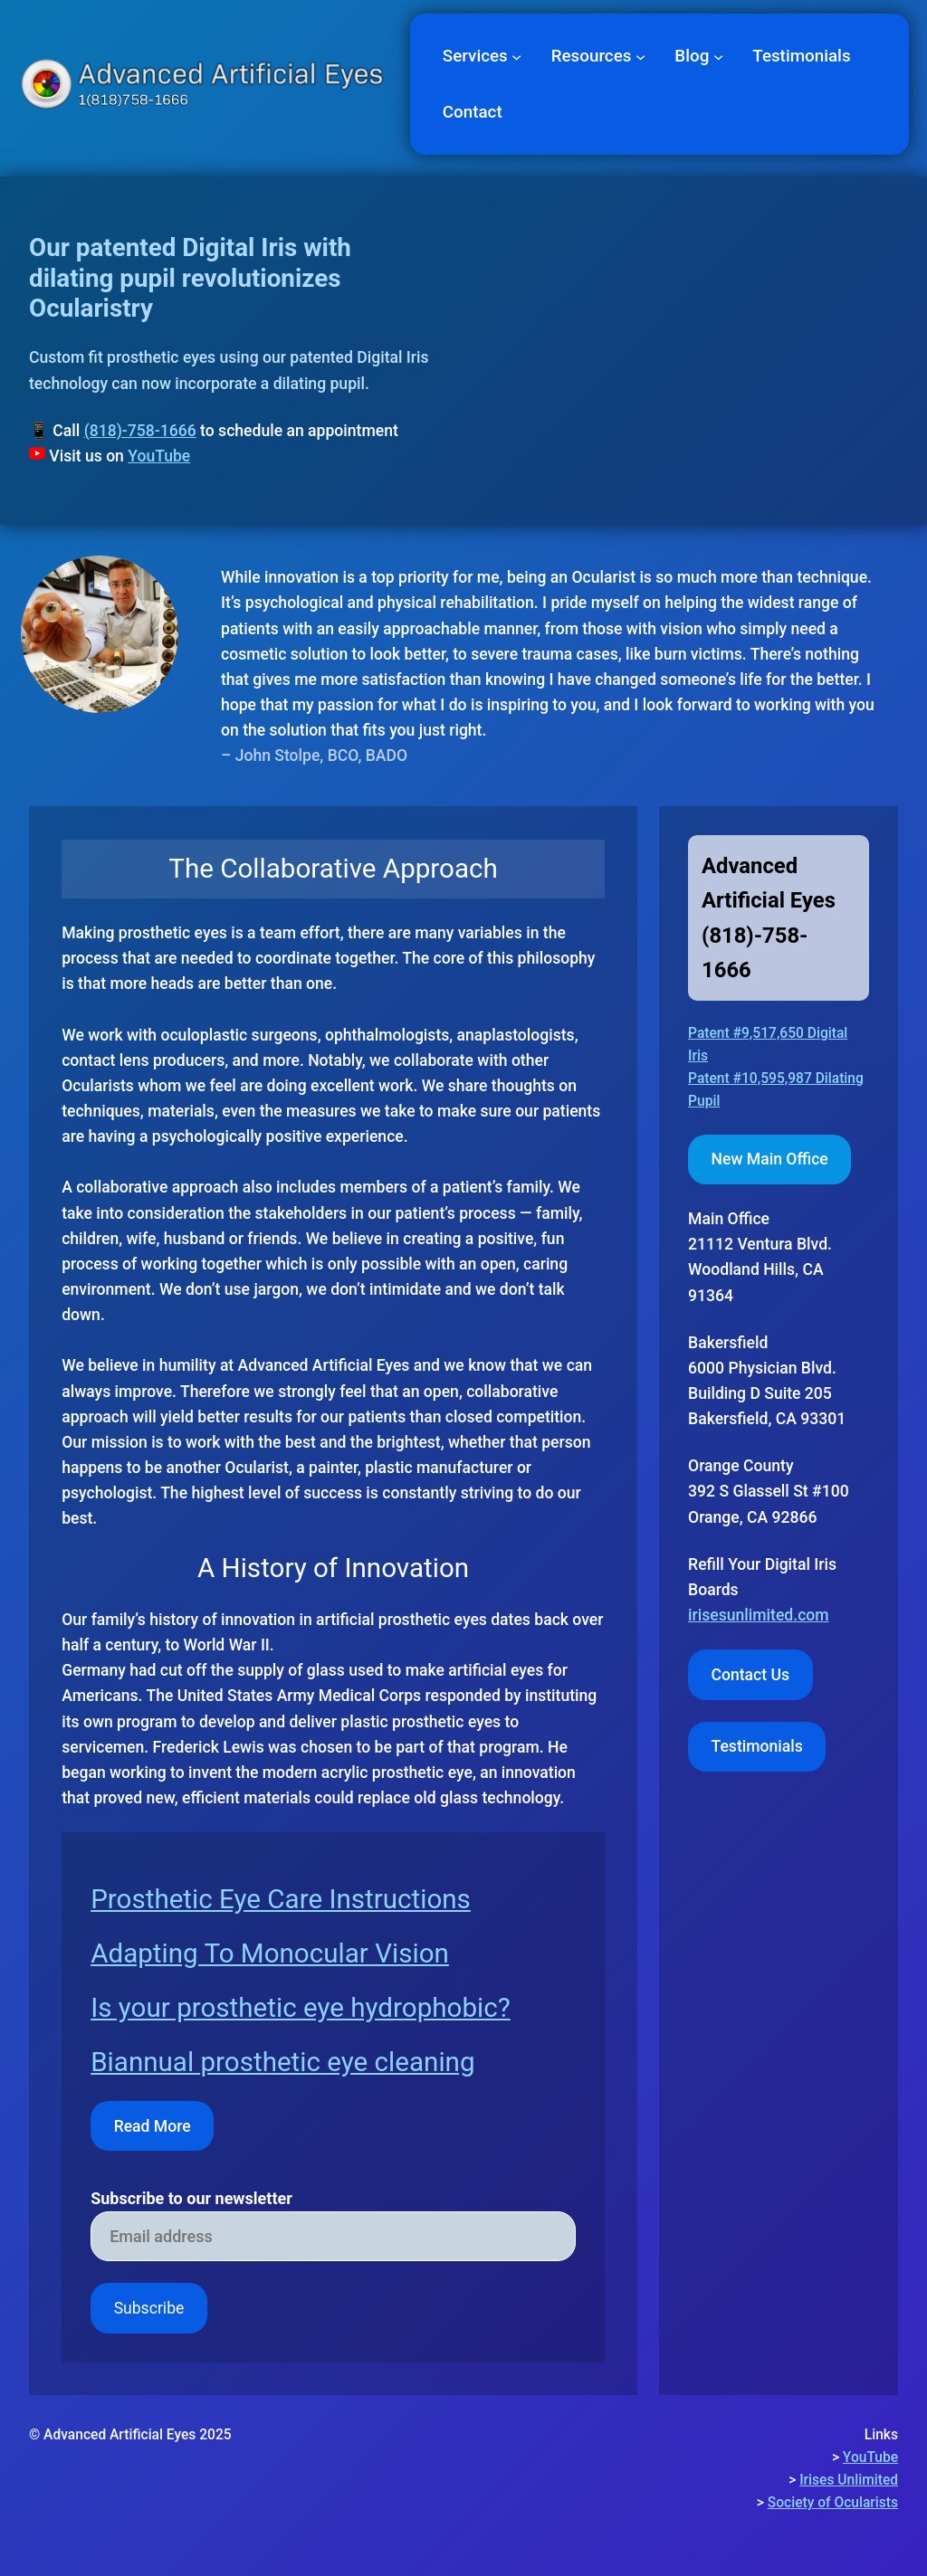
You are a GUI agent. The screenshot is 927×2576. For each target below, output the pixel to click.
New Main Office (770, 1159)
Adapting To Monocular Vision (270, 1953)
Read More (152, 2126)
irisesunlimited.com (758, 1615)
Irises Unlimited (848, 2480)
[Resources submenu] (640, 56)
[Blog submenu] (718, 56)
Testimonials (757, 1746)
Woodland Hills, (743, 1269)
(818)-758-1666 (140, 431)
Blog (691, 56)
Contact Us (751, 1675)
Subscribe (149, 2308)
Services (475, 56)
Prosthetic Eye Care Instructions (281, 1899)
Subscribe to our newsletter (191, 2199)
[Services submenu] (516, 56)
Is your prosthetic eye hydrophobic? (301, 2007)
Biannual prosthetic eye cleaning (282, 2062)
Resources (591, 56)
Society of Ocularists (833, 2503)
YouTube (159, 456)
